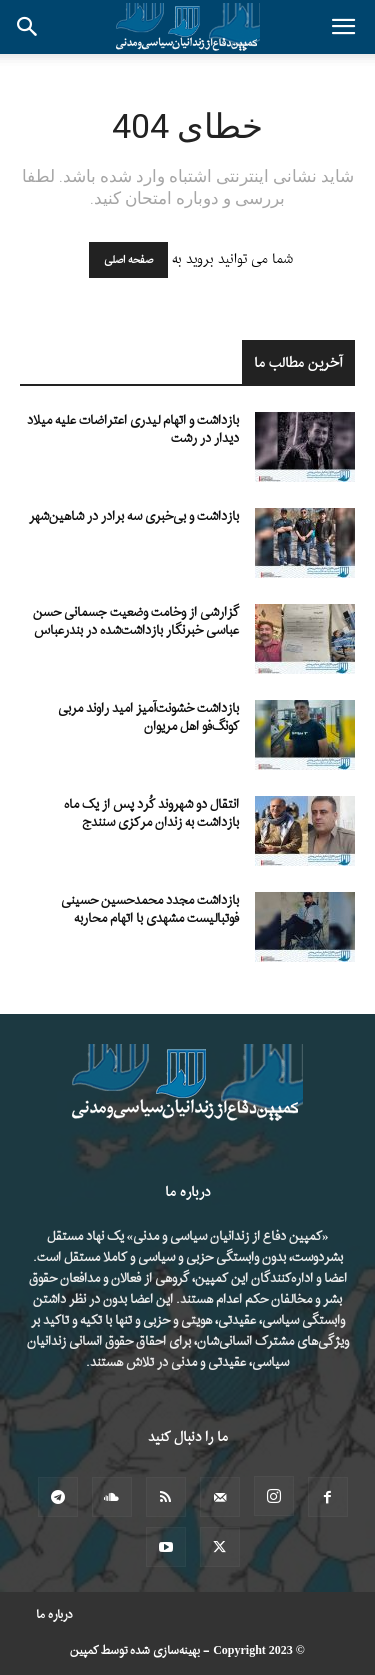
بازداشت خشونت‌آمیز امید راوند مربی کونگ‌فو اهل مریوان (148, 717)
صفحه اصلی (128, 260)
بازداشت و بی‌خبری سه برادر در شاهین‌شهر (134, 516)
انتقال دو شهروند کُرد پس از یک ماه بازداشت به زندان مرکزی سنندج (151, 813)
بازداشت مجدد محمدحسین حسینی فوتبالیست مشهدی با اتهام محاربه (150, 909)
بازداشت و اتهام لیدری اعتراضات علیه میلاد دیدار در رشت (133, 429)
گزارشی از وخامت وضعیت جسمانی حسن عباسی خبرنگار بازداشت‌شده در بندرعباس (136, 621)
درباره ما (54, 1615)
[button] (343, 27)
